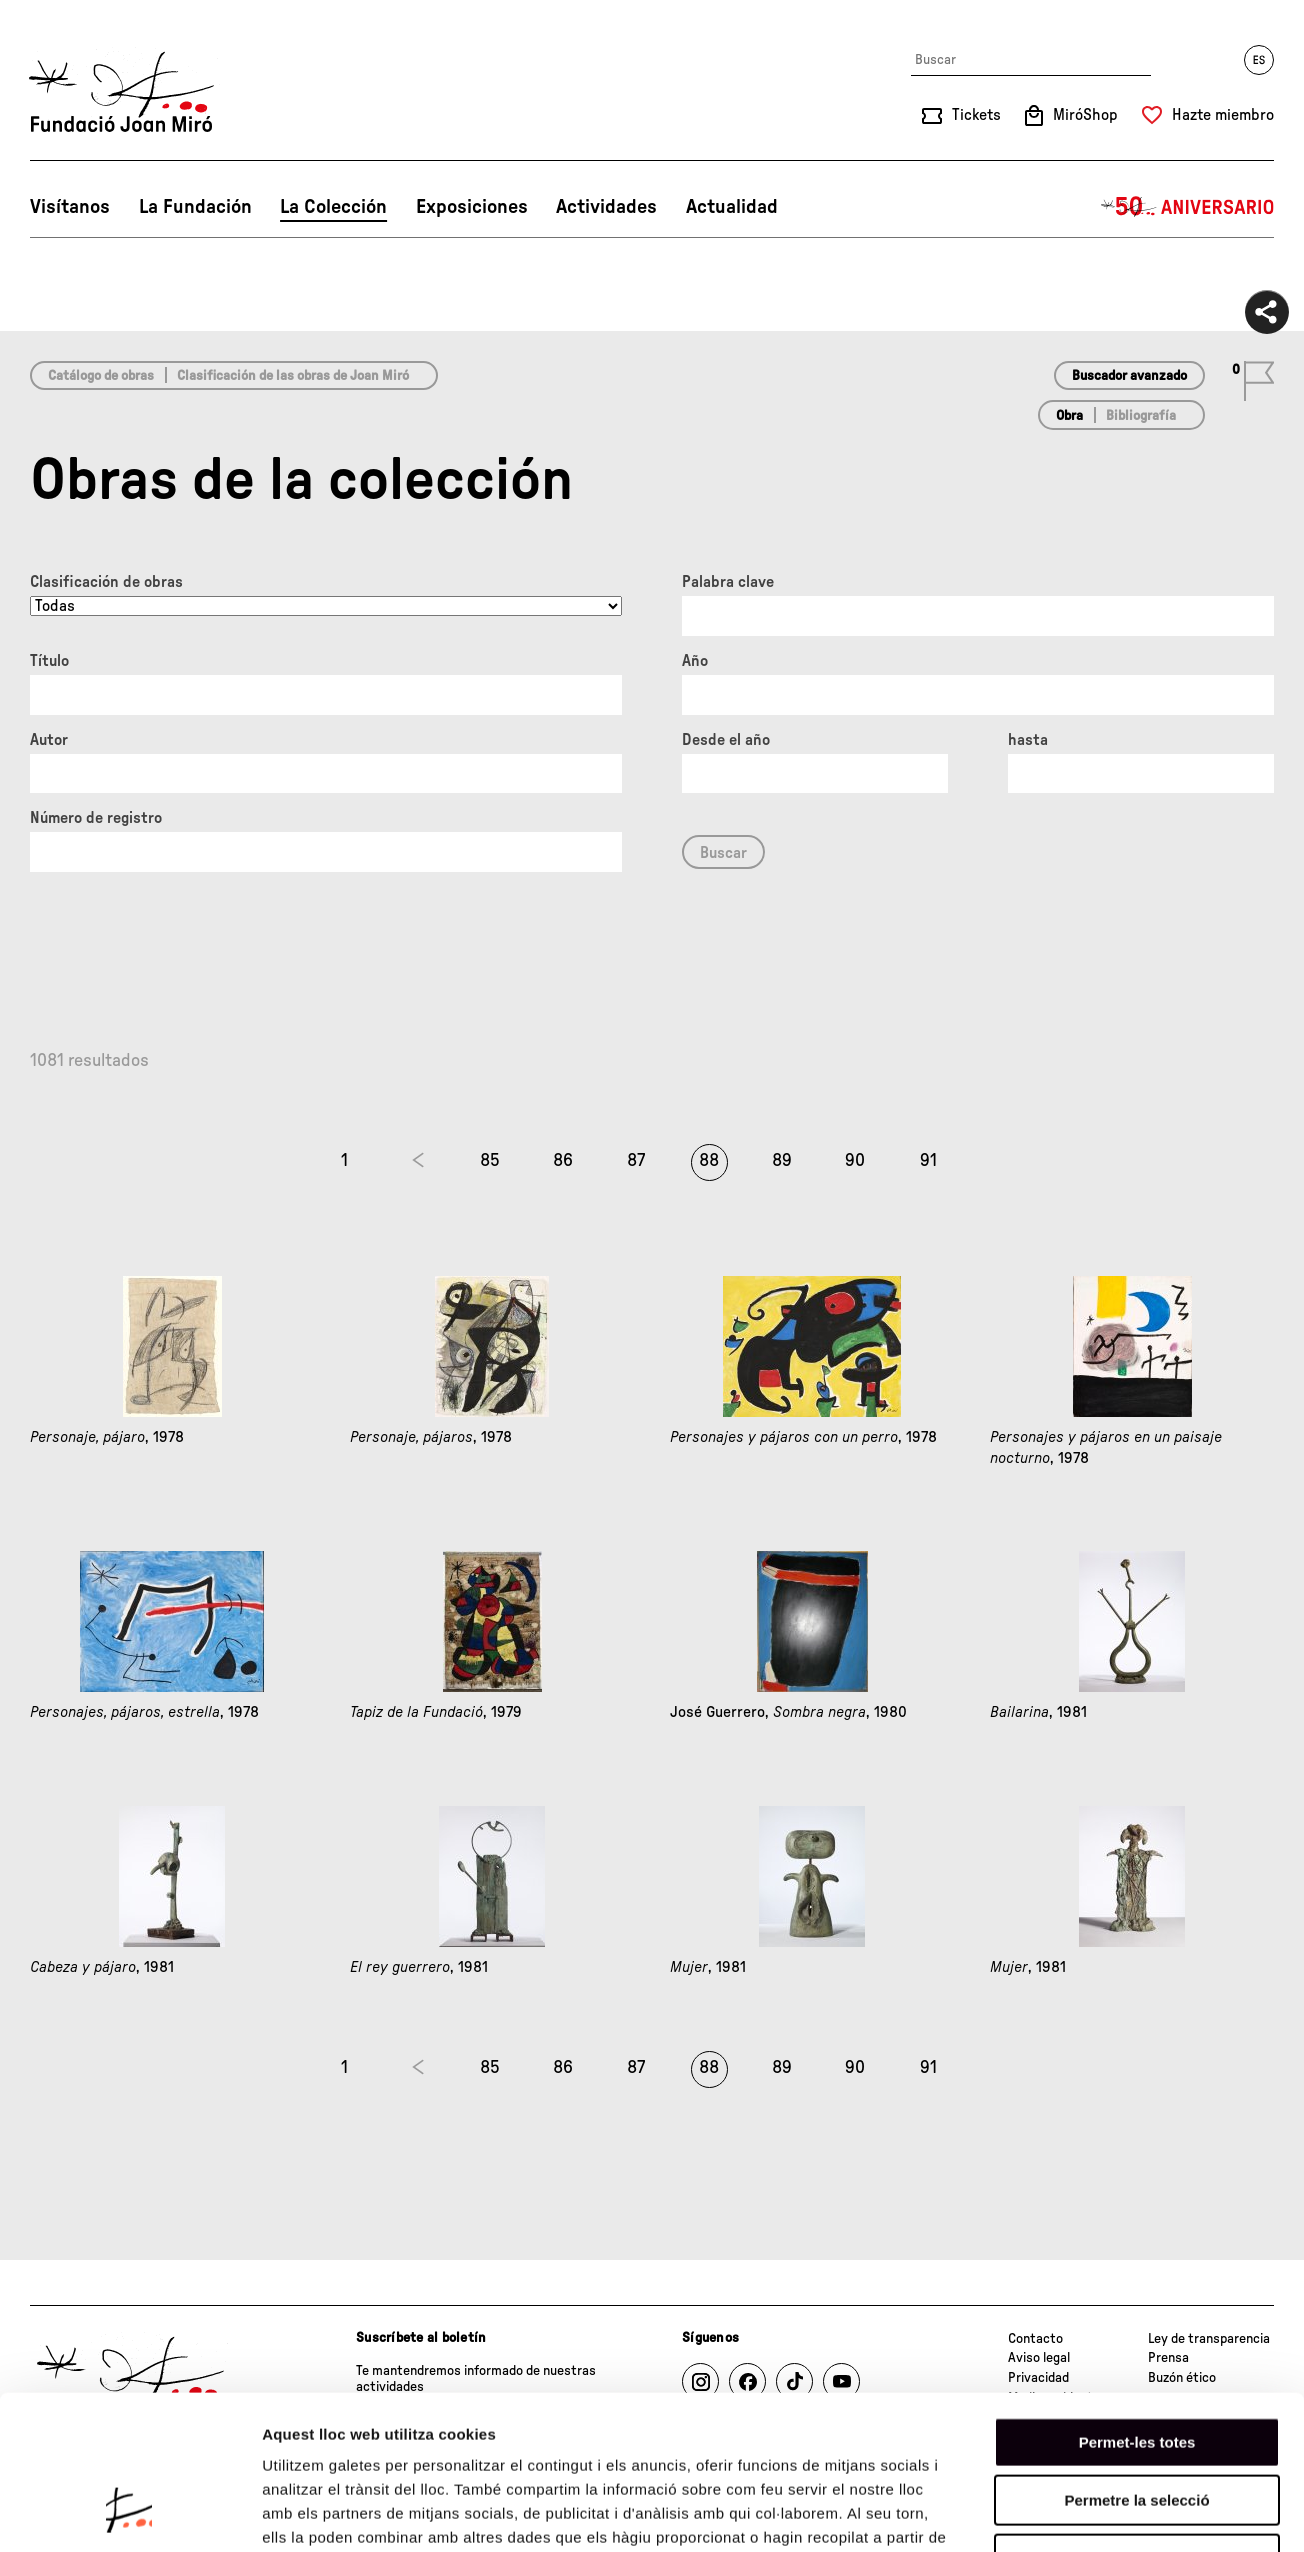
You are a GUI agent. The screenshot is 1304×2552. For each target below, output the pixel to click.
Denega (1137, 2424)
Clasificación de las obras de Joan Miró (293, 376)
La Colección (333, 207)
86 (563, 1161)
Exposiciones (472, 207)
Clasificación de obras (106, 582)
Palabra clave (728, 582)
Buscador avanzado (1129, 376)
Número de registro (96, 818)
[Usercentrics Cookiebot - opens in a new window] (129, 2513)
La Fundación (195, 207)
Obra (1069, 416)
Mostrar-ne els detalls (1151, 2512)
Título (49, 661)
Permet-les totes (1137, 2307)
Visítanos (70, 207)
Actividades (606, 207)
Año (695, 661)
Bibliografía (1141, 416)
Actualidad (732, 207)
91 (928, 1161)
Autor (49, 740)
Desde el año (726, 740)
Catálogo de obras (101, 376)
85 (490, 1161)
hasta (1028, 740)
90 (855, 1161)
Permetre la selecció (1136, 2366)
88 (709, 1161)
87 (636, 1161)
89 (782, 1161)
